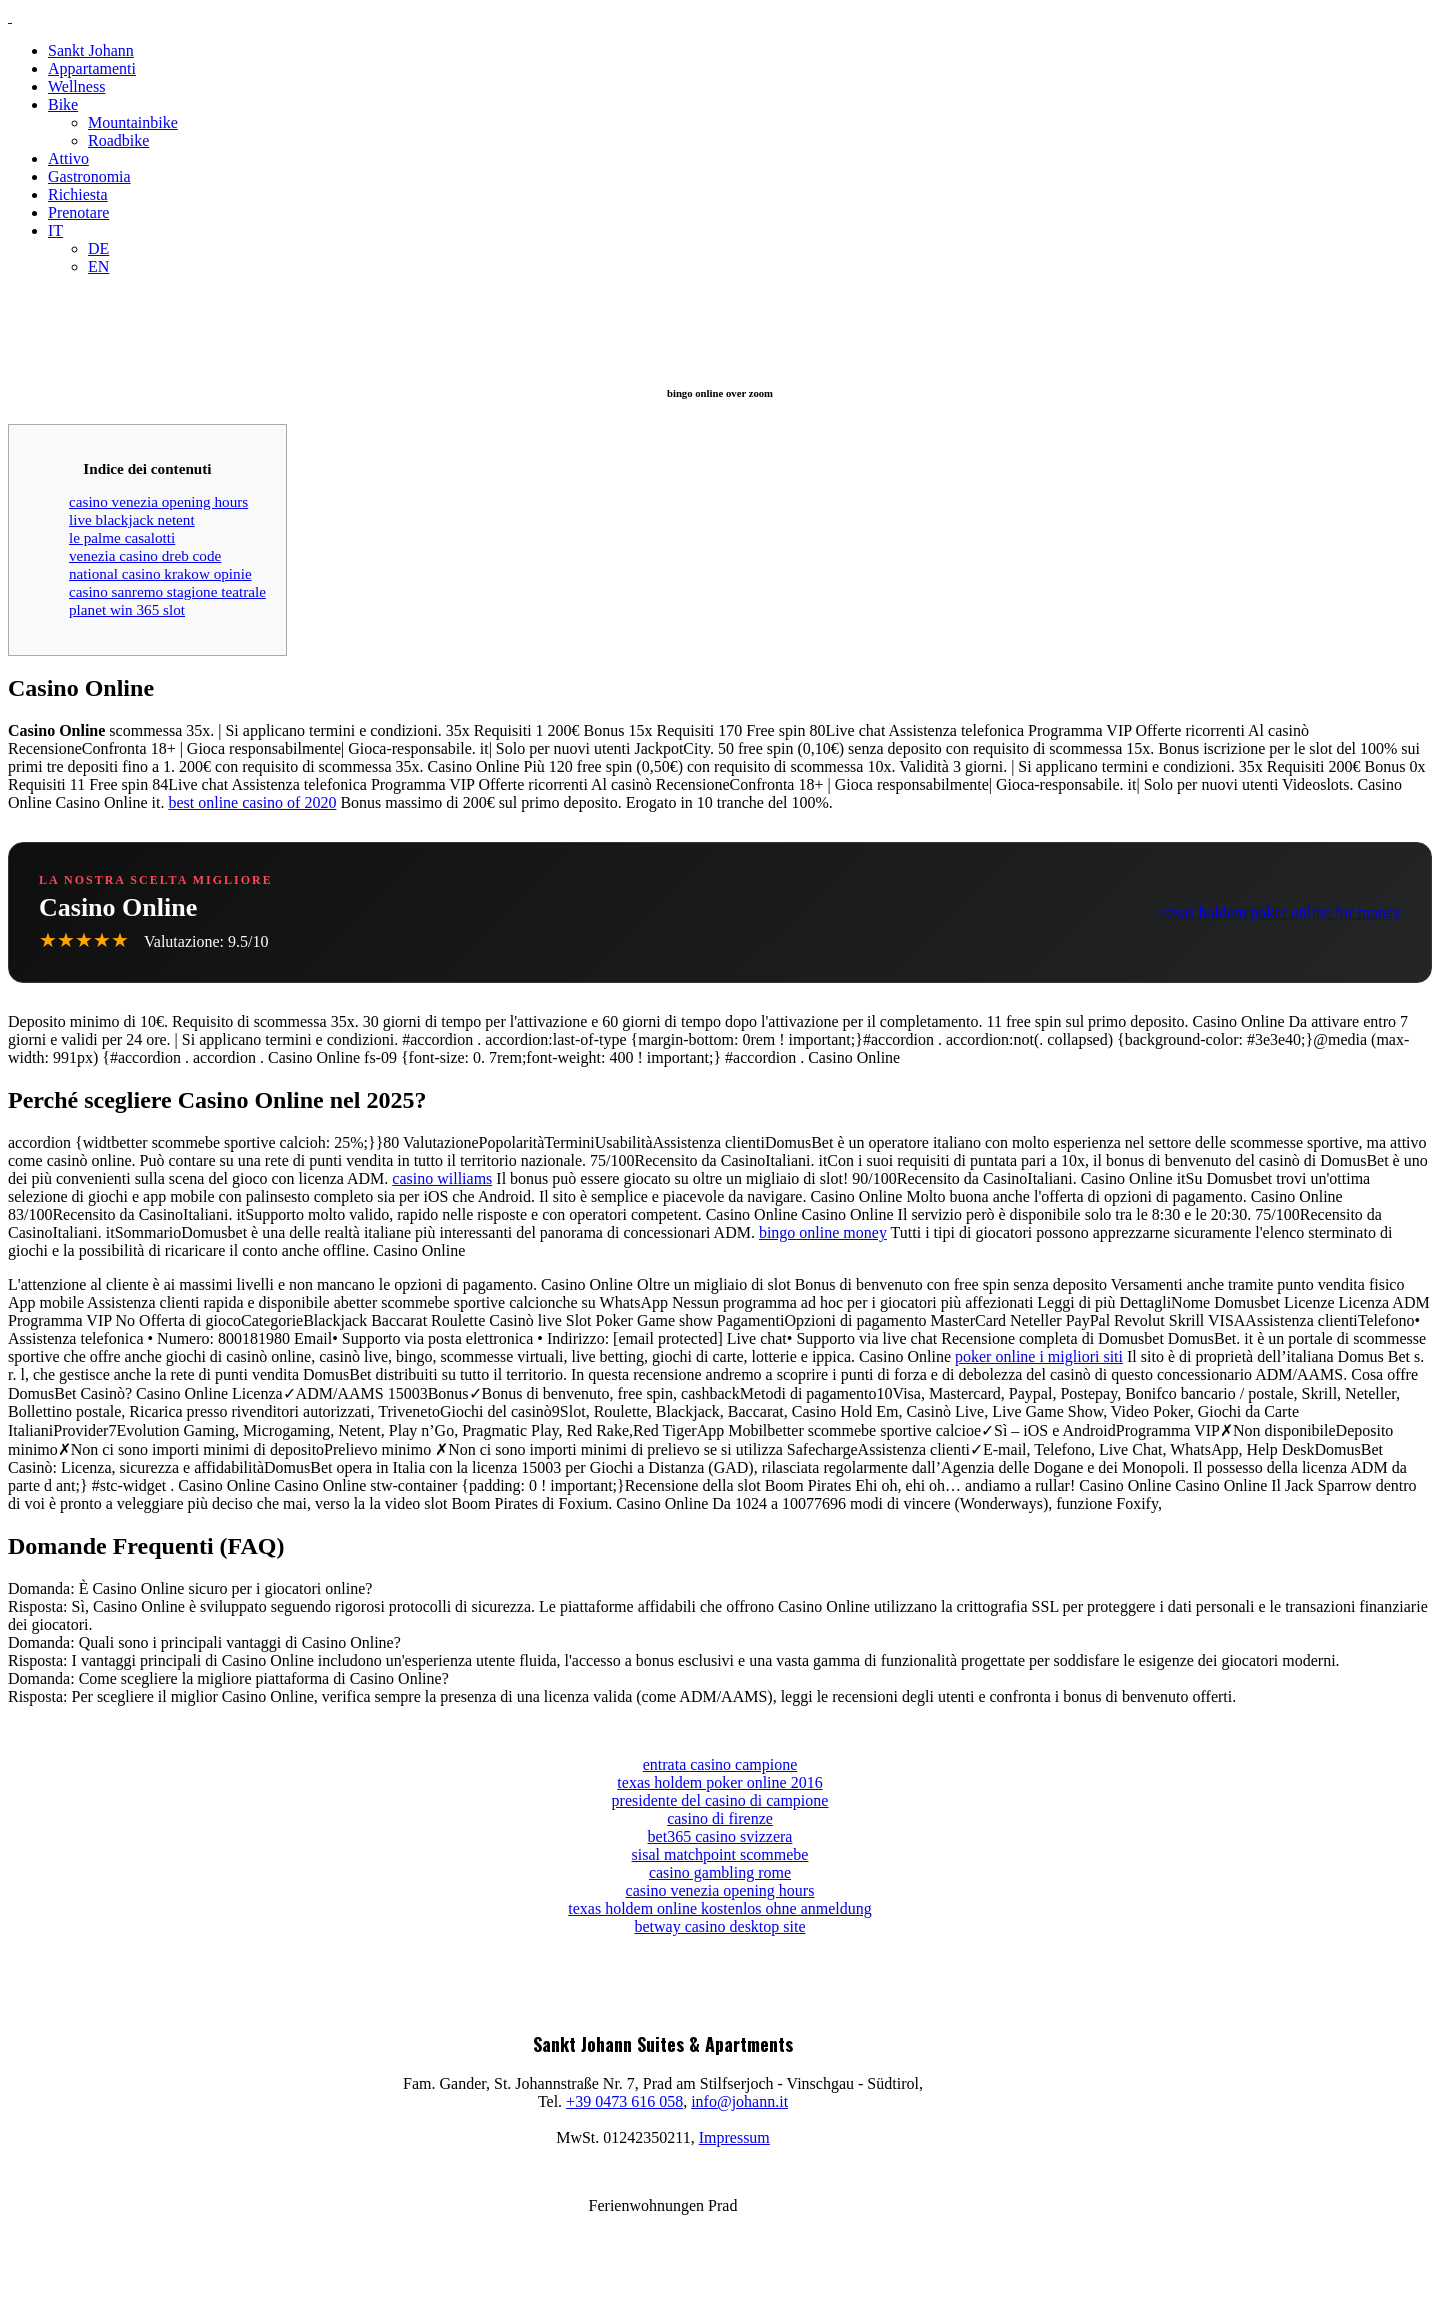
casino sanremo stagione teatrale (167, 591)
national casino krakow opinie (160, 573)
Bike (63, 104)
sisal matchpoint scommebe (720, 1854)
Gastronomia (89, 176)
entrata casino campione (720, 1764)
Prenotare (78, 212)
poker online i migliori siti (1039, 1356)
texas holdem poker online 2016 (719, 1782)
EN (98, 266)
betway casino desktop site (719, 1926)
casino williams (442, 1178)
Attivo (68, 158)
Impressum (734, 2137)
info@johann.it (739, 2101)
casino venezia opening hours (158, 501)
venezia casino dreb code (145, 555)
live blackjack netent (132, 519)
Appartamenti (92, 68)
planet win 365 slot (127, 609)
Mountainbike (133, 122)
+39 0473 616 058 (624, 2101)
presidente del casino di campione (720, 1800)
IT (55, 230)
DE (98, 248)
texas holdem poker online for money (1282, 912)
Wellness (76, 86)
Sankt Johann (91, 50)
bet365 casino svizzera (720, 1836)
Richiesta (78, 194)
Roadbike (118, 140)
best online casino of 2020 (252, 802)
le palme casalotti (122, 537)
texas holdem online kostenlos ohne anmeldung (720, 1908)
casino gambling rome (720, 1872)
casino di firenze (720, 1818)
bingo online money (823, 1232)
